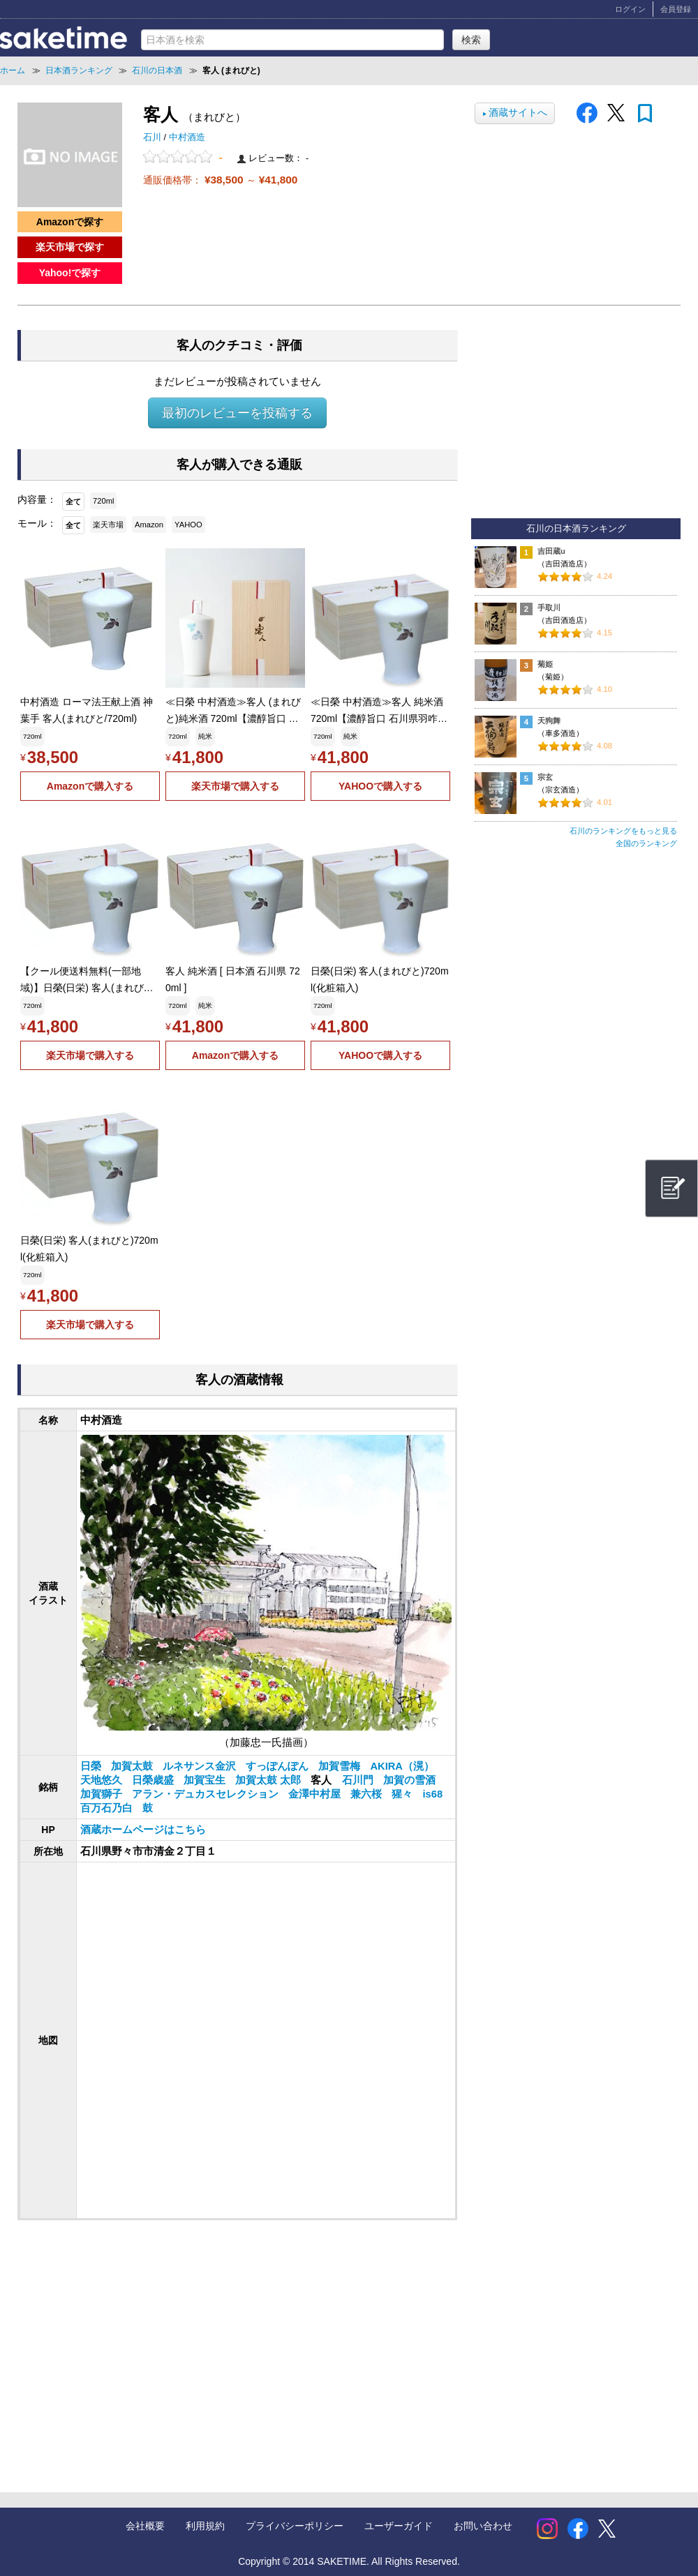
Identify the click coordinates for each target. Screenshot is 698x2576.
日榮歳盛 (154, 1780)
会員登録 (675, 9)
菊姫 (545, 664)
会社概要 (145, 2525)
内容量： (37, 499)
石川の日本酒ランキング (576, 529)
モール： (37, 523)
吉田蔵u (551, 551)
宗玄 (545, 777)
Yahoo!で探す (70, 272)
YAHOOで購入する (380, 786)
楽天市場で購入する (235, 786)
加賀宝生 (206, 1780)
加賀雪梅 (340, 1766)
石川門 (359, 1780)
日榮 (92, 1766)
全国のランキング (646, 843)
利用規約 (205, 2525)
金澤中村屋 (315, 1794)
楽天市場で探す (70, 247)
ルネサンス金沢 (201, 1766)
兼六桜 (367, 1794)
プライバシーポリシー (294, 2525)
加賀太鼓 (133, 1766)
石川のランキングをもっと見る (623, 831)
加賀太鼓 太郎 (269, 1780)
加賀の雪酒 (409, 1780)
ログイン (630, 9)
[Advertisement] (224, 2342)
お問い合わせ (483, 2525)
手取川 (548, 607)
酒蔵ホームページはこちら (143, 1829)
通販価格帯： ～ (220, 180)
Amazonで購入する (90, 786)
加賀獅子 (102, 1794)
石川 (153, 137)
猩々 (403, 1794)
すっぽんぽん (278, 1766)
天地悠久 (102, 1780)
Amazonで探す (69, 221)
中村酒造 (187, 137)
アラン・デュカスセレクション (206, 1794)
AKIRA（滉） (402, 1766)
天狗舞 (548, 720)
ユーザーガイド (398, 2525)
